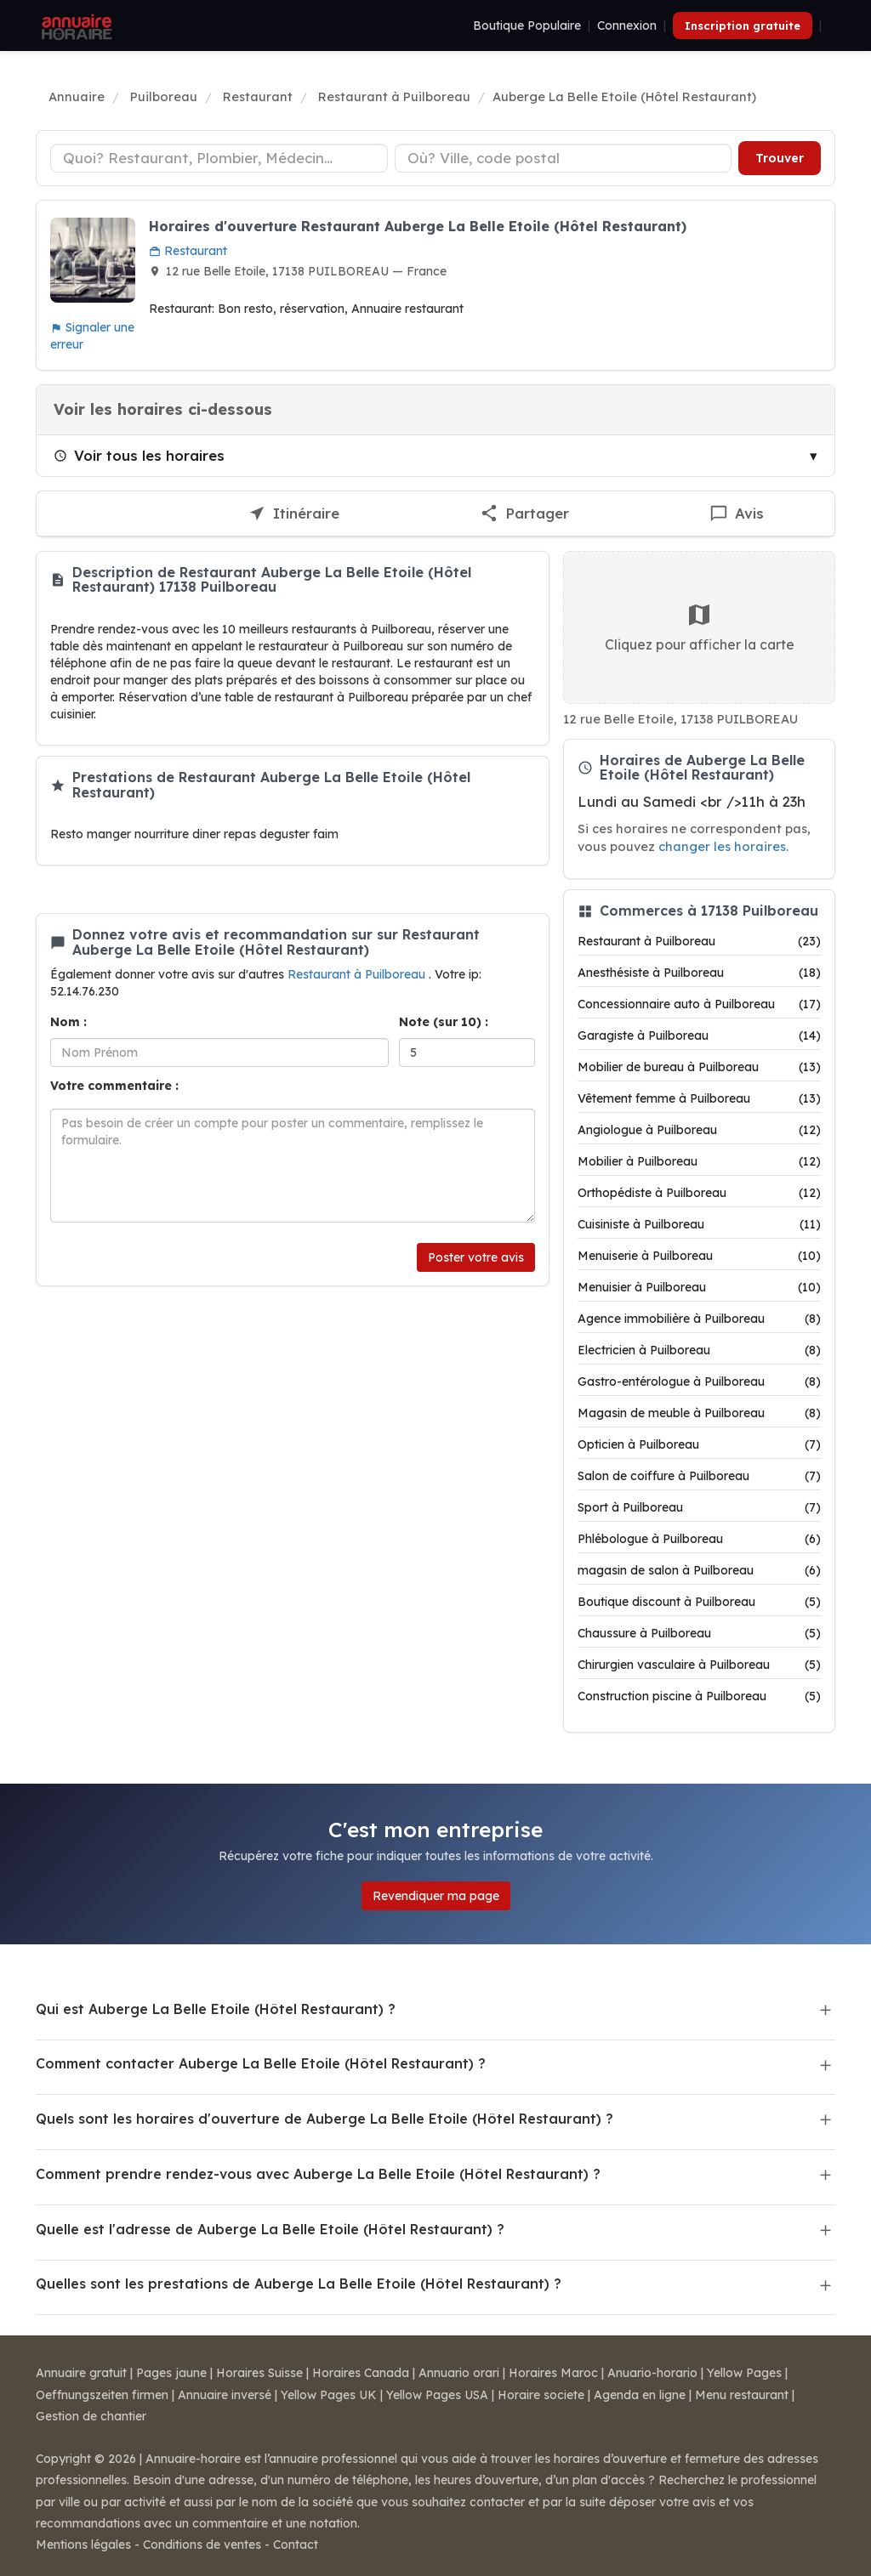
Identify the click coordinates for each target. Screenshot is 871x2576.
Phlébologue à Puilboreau (699, 1538)
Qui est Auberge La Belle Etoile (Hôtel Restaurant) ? (216, 2008)
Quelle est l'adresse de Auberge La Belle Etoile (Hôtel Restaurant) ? (270, 2229)
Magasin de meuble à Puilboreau (699, 1412)
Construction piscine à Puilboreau (699, 1696)
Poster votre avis (476, 1257)
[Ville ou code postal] (563, 158)
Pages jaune (171, 2372)
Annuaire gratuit (81, 2372)
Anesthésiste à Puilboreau (699, 972)
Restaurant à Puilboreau (358, 974)
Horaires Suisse (259, 2372)
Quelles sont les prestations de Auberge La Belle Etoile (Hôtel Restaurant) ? (298, 2283)
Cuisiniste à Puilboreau (699, 1224)
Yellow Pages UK (329, 2395)
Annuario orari (458, 2372)
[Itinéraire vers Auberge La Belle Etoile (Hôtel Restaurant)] (293, 513)
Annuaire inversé (224, 2395)
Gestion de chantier (91, 2416)
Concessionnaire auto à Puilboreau (699, 1004)
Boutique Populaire (527, 25)
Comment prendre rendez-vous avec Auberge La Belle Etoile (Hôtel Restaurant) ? (318, 2173)
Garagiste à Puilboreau (699, 1035)
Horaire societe (541, 2395)
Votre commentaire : (114, 1085)
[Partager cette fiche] (525, 513)
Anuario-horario (652, 2372)
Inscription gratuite (742, 25)
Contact (295, 2544)
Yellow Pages (744, 2372)
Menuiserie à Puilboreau (699, 1255)
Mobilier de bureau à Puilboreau (699, 1066)
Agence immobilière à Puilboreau (699, 1318)
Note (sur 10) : (443, 1022)
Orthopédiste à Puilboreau (699, 1192)
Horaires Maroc (553, 2372)
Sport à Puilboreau (699, 1507)
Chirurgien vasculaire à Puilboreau (699, 1664)
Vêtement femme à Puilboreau (699, 1098)
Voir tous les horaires (139, 455)
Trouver (779, 158)
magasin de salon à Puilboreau (699, 1570)
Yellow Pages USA (437, 2395)
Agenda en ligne (640, 2395)
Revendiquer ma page (436, 1896)
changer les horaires (722, 846)
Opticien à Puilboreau (699, 1444)
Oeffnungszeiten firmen (102, 2395)
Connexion (627, 25)
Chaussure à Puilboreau (699, 1633)
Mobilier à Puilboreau (699, 1161)
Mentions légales (83, 2544)
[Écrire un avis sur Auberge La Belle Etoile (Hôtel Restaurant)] (737, 513)
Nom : (68, 1022)
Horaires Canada (360, 2372)
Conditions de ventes (202, 2544)
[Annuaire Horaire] (75, 25)
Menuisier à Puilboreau (699, 1287)
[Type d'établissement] (219, 158)
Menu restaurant (741, 2395)
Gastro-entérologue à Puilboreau (699, 1381)
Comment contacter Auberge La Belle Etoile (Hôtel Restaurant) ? (261, 2063)
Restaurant (188, 250)
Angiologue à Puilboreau (699, 1129)
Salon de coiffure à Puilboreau (699, 1475)
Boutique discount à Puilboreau (699, 1601)
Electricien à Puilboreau (699, 1350)
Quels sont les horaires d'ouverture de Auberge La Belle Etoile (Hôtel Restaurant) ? (324, 2118)
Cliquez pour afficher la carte (699, 627)
